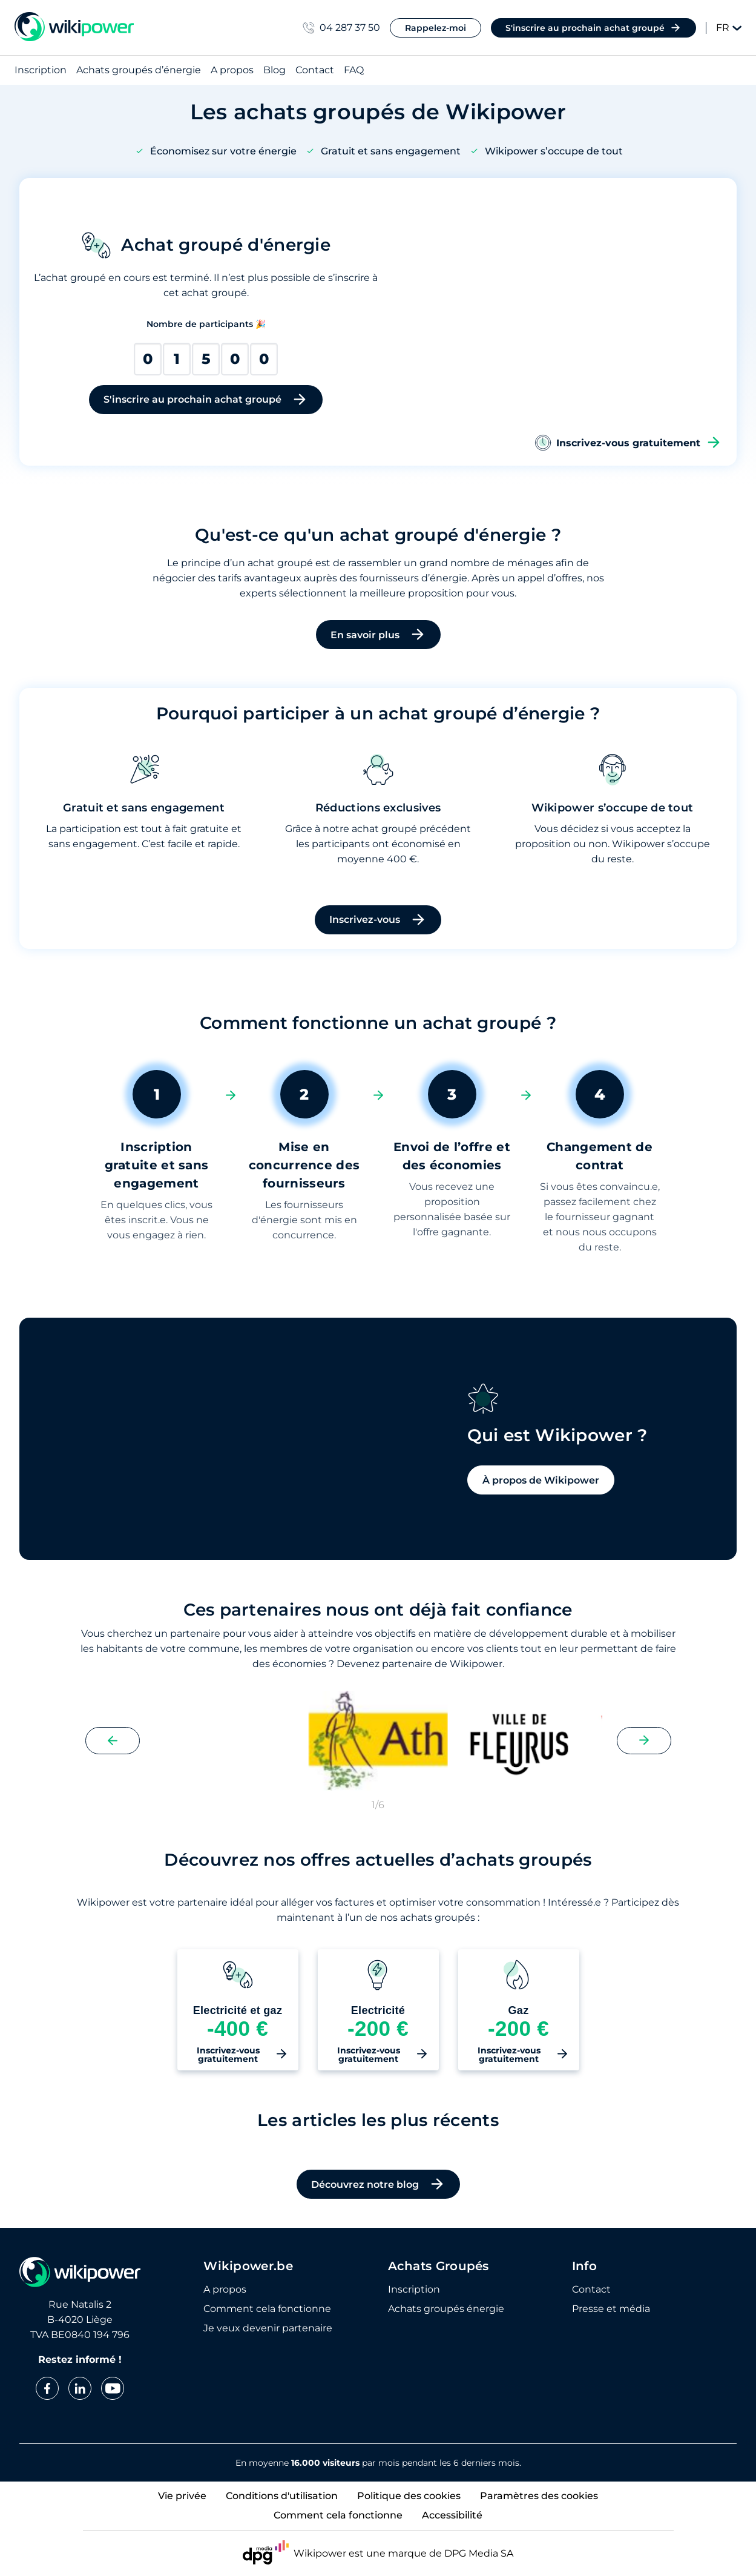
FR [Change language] (728, 27)
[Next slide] (644, 1754)
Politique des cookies (409, 2496)
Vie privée (182, 2496)
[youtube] (112, 2388)
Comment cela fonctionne (267, 2309)
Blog (274, 70)
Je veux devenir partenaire (267, 2328)
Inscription (41, 70)
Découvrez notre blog (378, 2198)
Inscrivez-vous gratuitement (628, 442)
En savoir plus (378, 634)
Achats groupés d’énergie (138, 70)
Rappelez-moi (435, 27)
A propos (232, 70)
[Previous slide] (112, 1754)
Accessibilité (452, 2515)
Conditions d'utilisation (282, 2496)
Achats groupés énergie (446, 2309)
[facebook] (47, 2388)
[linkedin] (79, 2388)
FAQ (354, 70)
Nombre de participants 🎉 (206, 324)
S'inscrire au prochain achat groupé (593, 28)
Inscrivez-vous (378, 919)
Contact (314, 70)
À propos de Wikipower (471, 1540)
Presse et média (611, 2309)
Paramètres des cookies (539, 2496)
